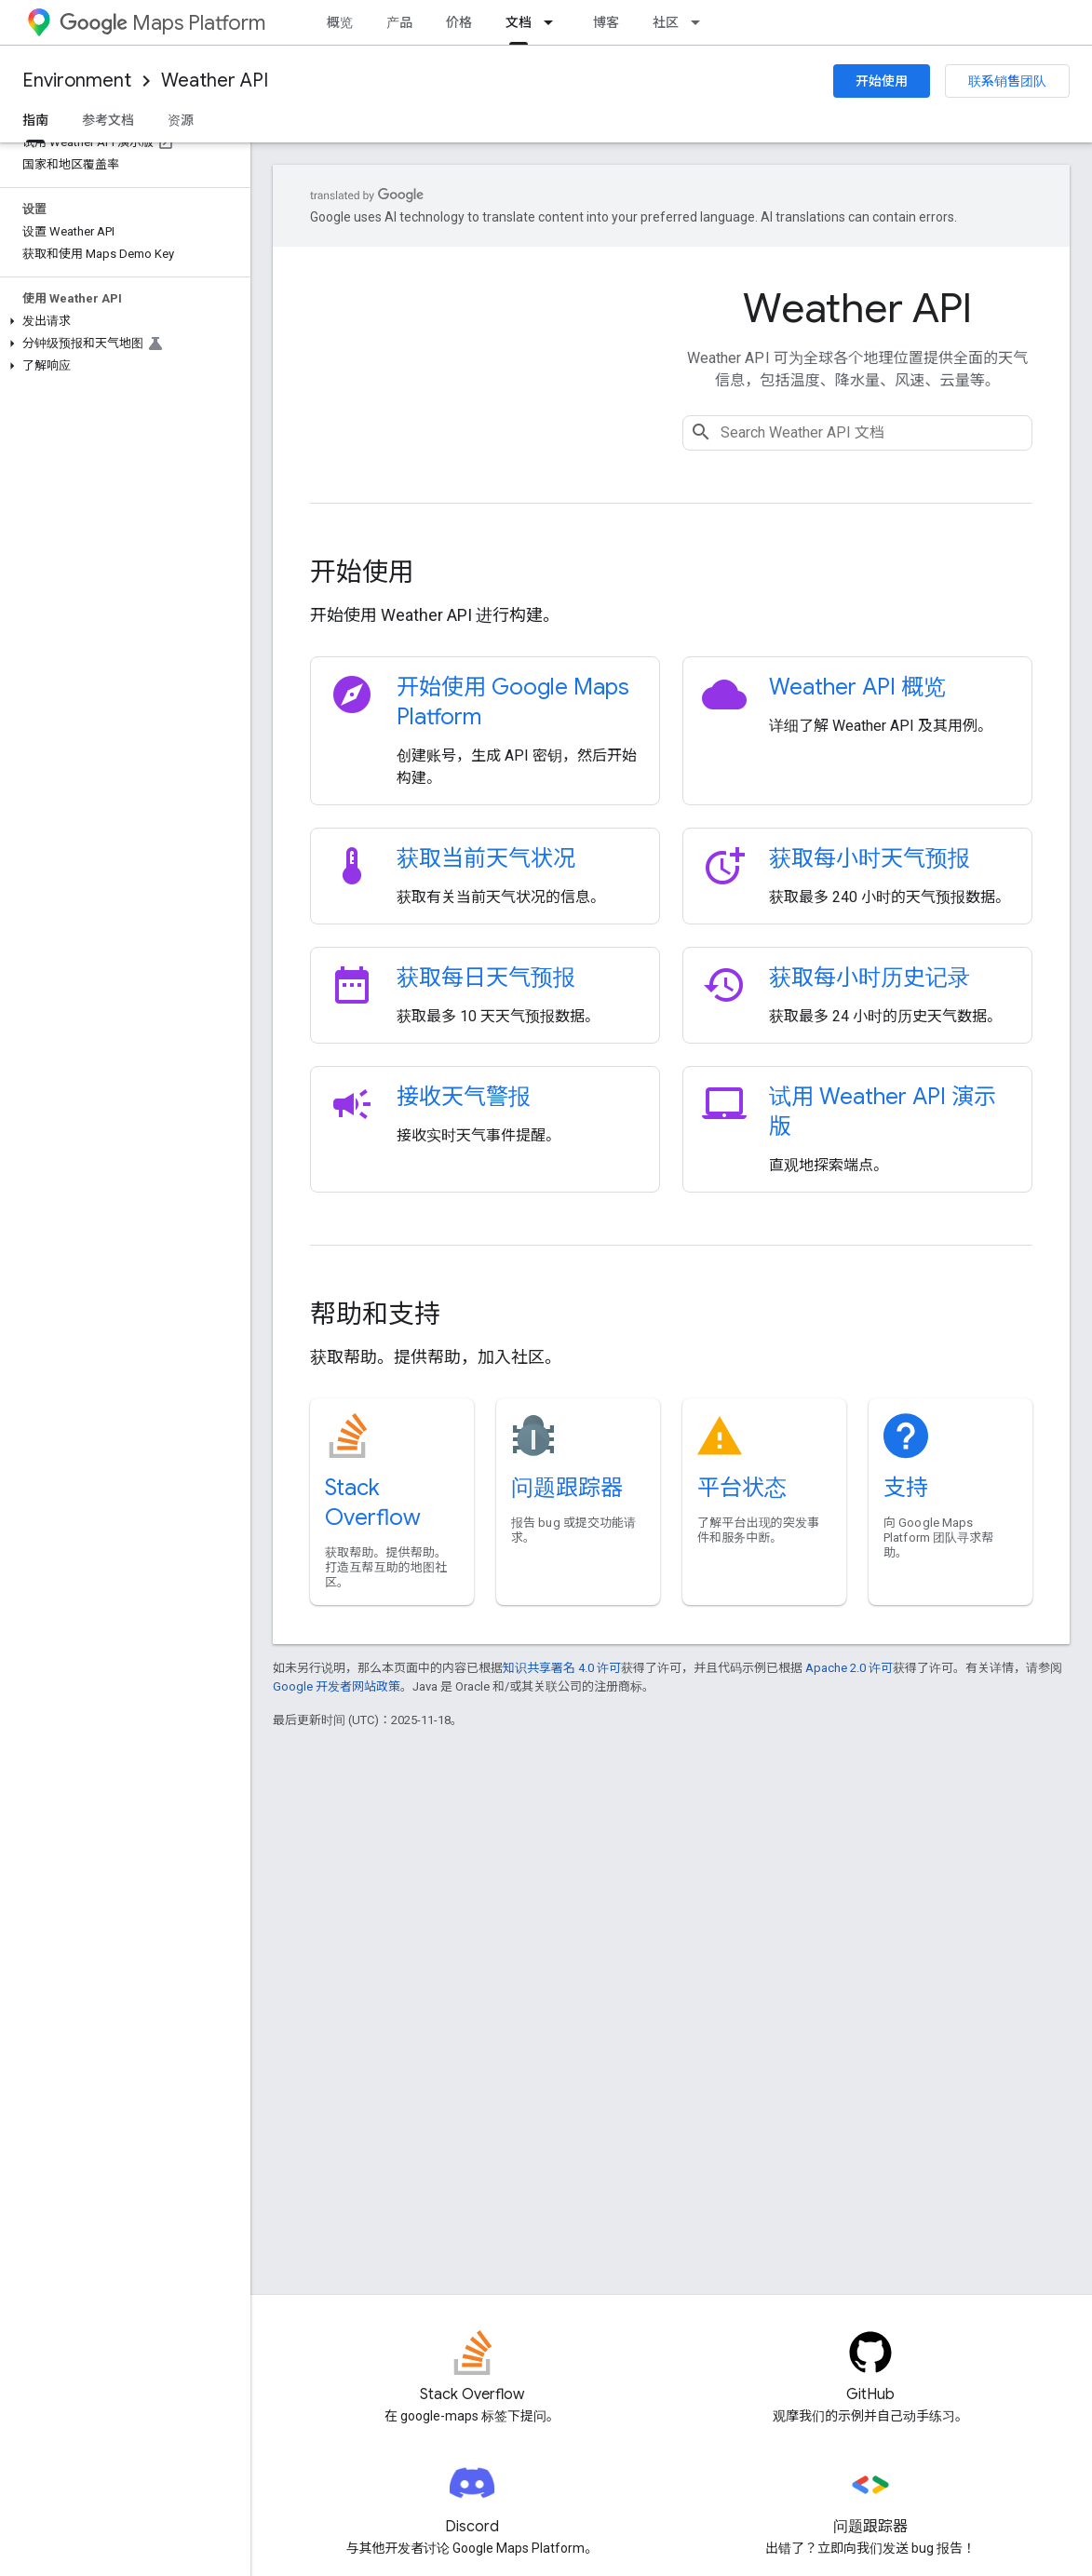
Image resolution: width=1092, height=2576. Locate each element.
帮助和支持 (375, 1314)
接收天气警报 (464, 1097)
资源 (181, 120)
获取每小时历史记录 (869, 977)
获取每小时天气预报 (869, 858)
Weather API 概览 (857, 687)
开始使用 (882, 81)
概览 (340, 22)
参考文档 (108, 120)
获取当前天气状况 (486, 858)
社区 (666, 22)
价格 (459, 22)
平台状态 (742, 1488)
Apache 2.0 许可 (849, 1668)
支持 (905, 1488)
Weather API (214, 80)
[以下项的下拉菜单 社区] (701, 22)
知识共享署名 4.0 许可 (562, 1668)
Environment (76, 80)
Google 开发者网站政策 (336, 1686)
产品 (399, 22)
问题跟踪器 (567, 1488)
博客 (606, 22)
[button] (121, 321)
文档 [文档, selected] (519, 22)
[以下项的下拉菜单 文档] (554, 22)
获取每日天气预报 (486, 977)
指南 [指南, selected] (35, 120)
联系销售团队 (1007, 81)
